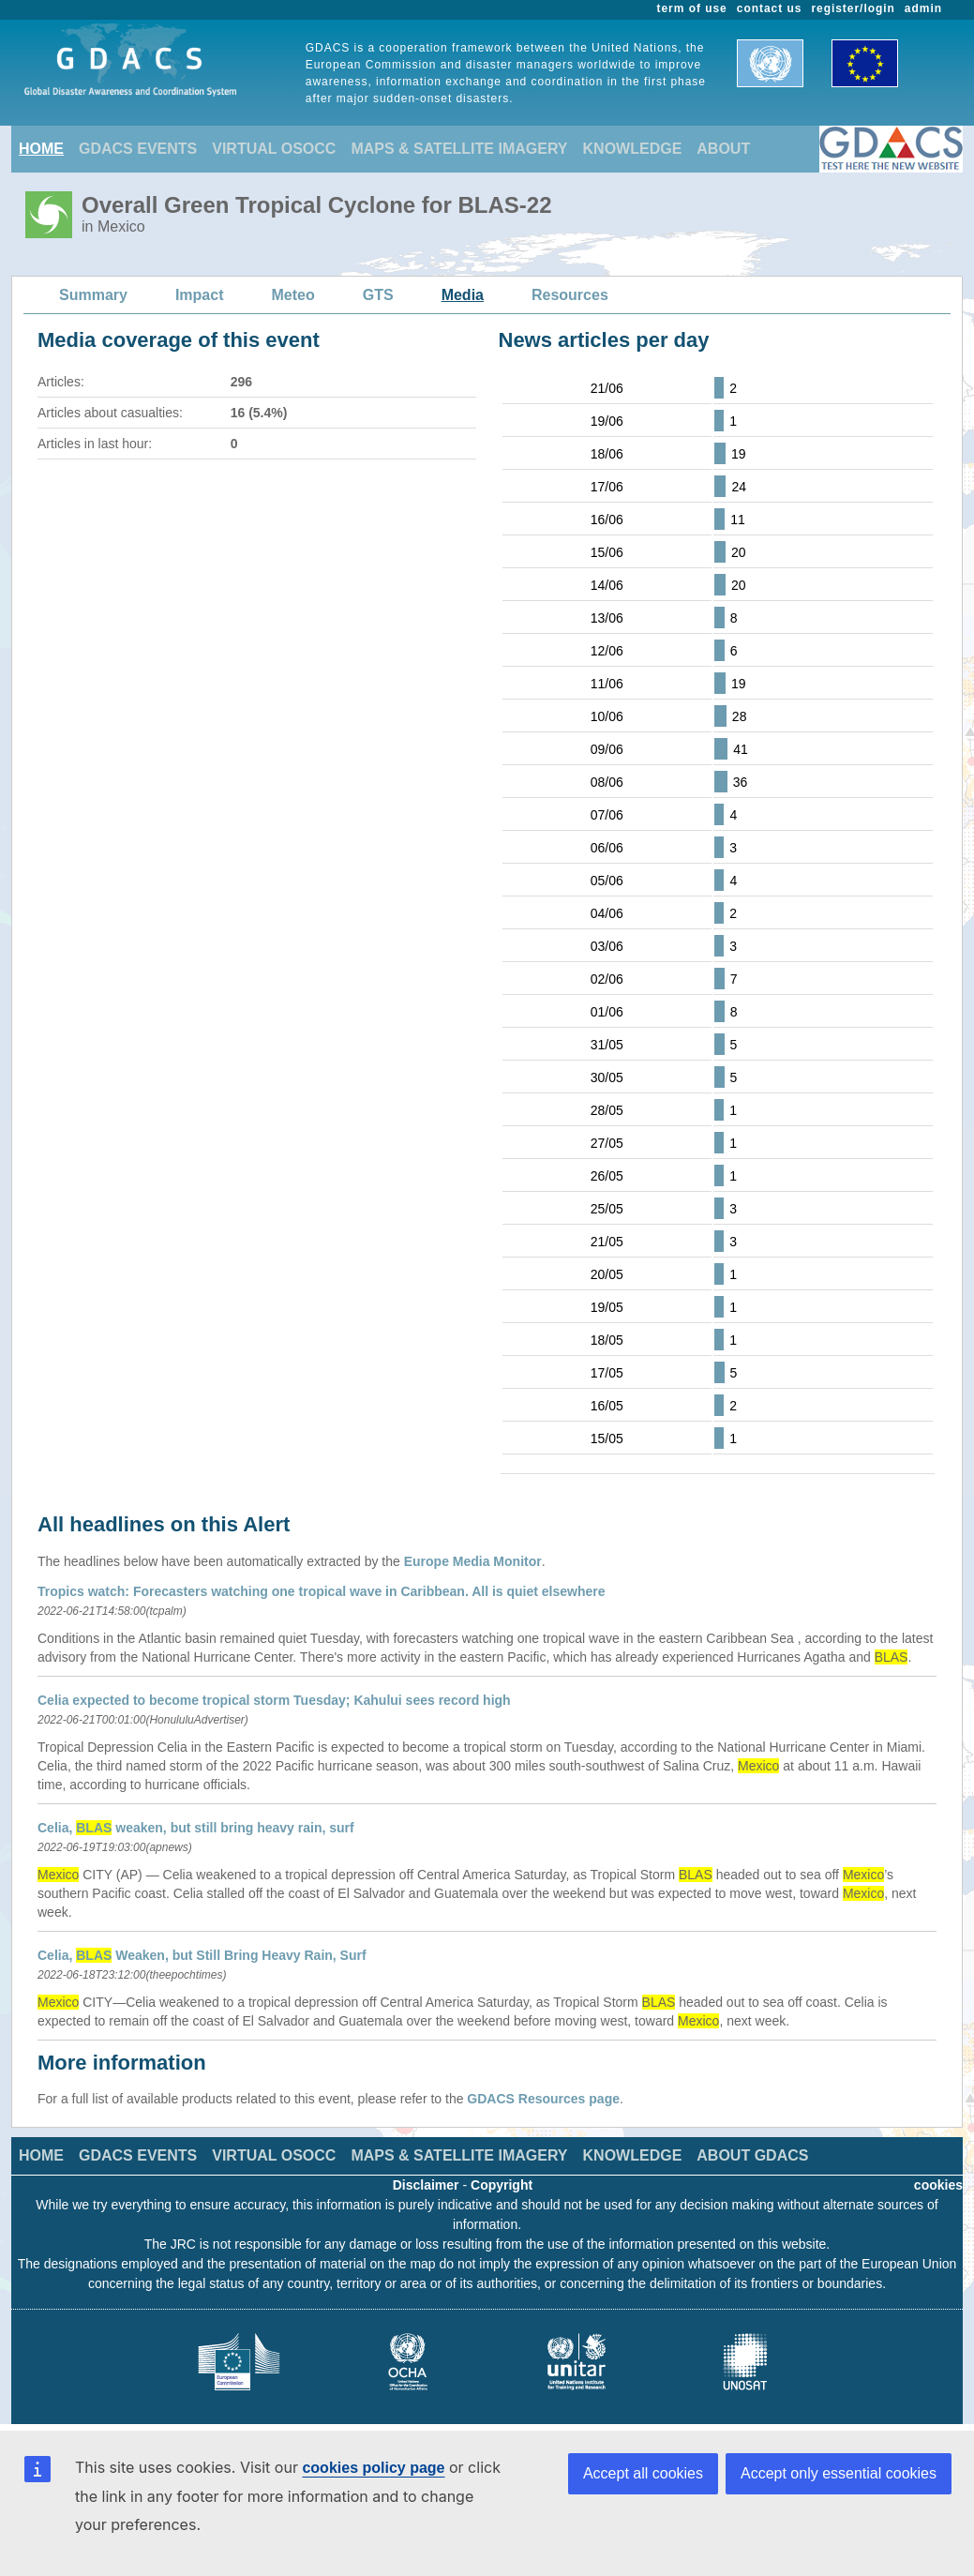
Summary (93, 295)
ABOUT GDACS (752, 2155)
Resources (570, 295)
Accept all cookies (643, 2473)
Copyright (501, 2184)
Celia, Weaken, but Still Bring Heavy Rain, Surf (202, 1955)
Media (463, 295)
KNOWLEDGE (632, 149)
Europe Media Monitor (473, 1561)
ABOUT (723, 149)
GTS (378, 295)
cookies (938, 2184)
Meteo (293, 295)
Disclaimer (426, 2184)
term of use (692, 8)
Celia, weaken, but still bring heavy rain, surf (195, 1827)
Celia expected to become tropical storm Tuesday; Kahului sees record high (274, 1700)
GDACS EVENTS (138, 149)
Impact (199, 295)
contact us (769, 8)
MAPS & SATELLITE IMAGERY (459, 149)
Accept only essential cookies (839, 2473)
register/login (852, 8)
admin (923, 8)
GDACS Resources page (543, 2098)
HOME (41, 149)
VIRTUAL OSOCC (274, 149)
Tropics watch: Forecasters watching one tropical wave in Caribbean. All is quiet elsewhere (321, 1591)
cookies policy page (373, 2468)
